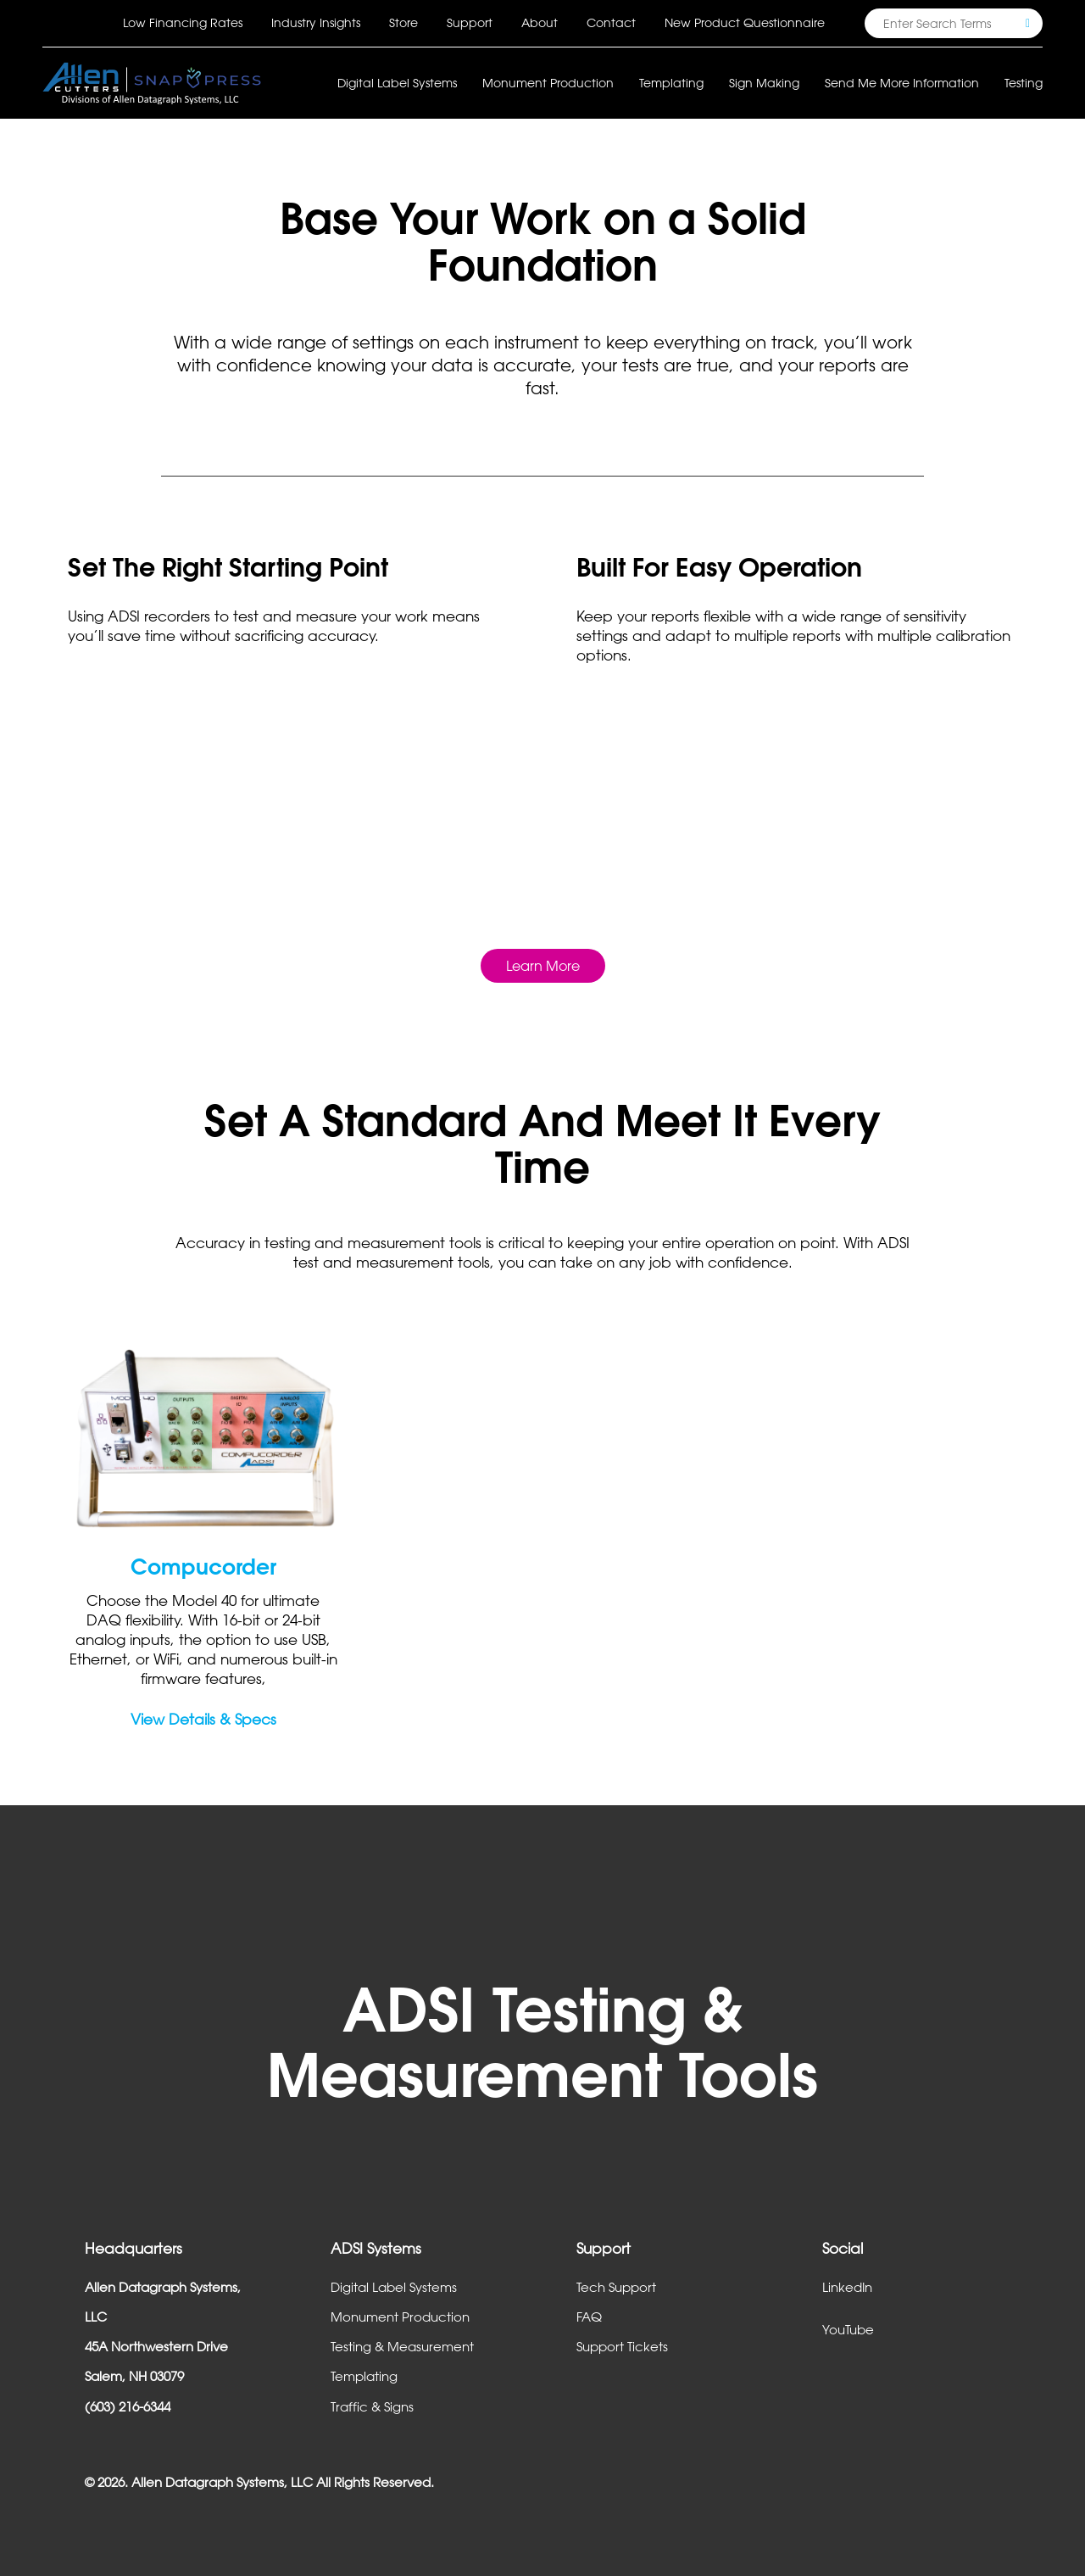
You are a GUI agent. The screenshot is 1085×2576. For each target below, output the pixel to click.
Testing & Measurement (402, 2346)
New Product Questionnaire (745, 23)
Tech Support (616, 2286)
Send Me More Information (902, 82)
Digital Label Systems (394, 2286)
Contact (611, 23)
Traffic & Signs (372, 2406)
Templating (364, 2376)
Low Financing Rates (182, 23)
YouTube (848, 2329)
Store (403, 23)
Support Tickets (622, 2346)
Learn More (543, 965)
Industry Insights (315, 23)
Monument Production (400, 2316)
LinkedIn (847, 2286)
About (539, 23)
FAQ (589, 2316)
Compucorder (203, 1566)
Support (469, 23)
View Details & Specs (203, 1718)
